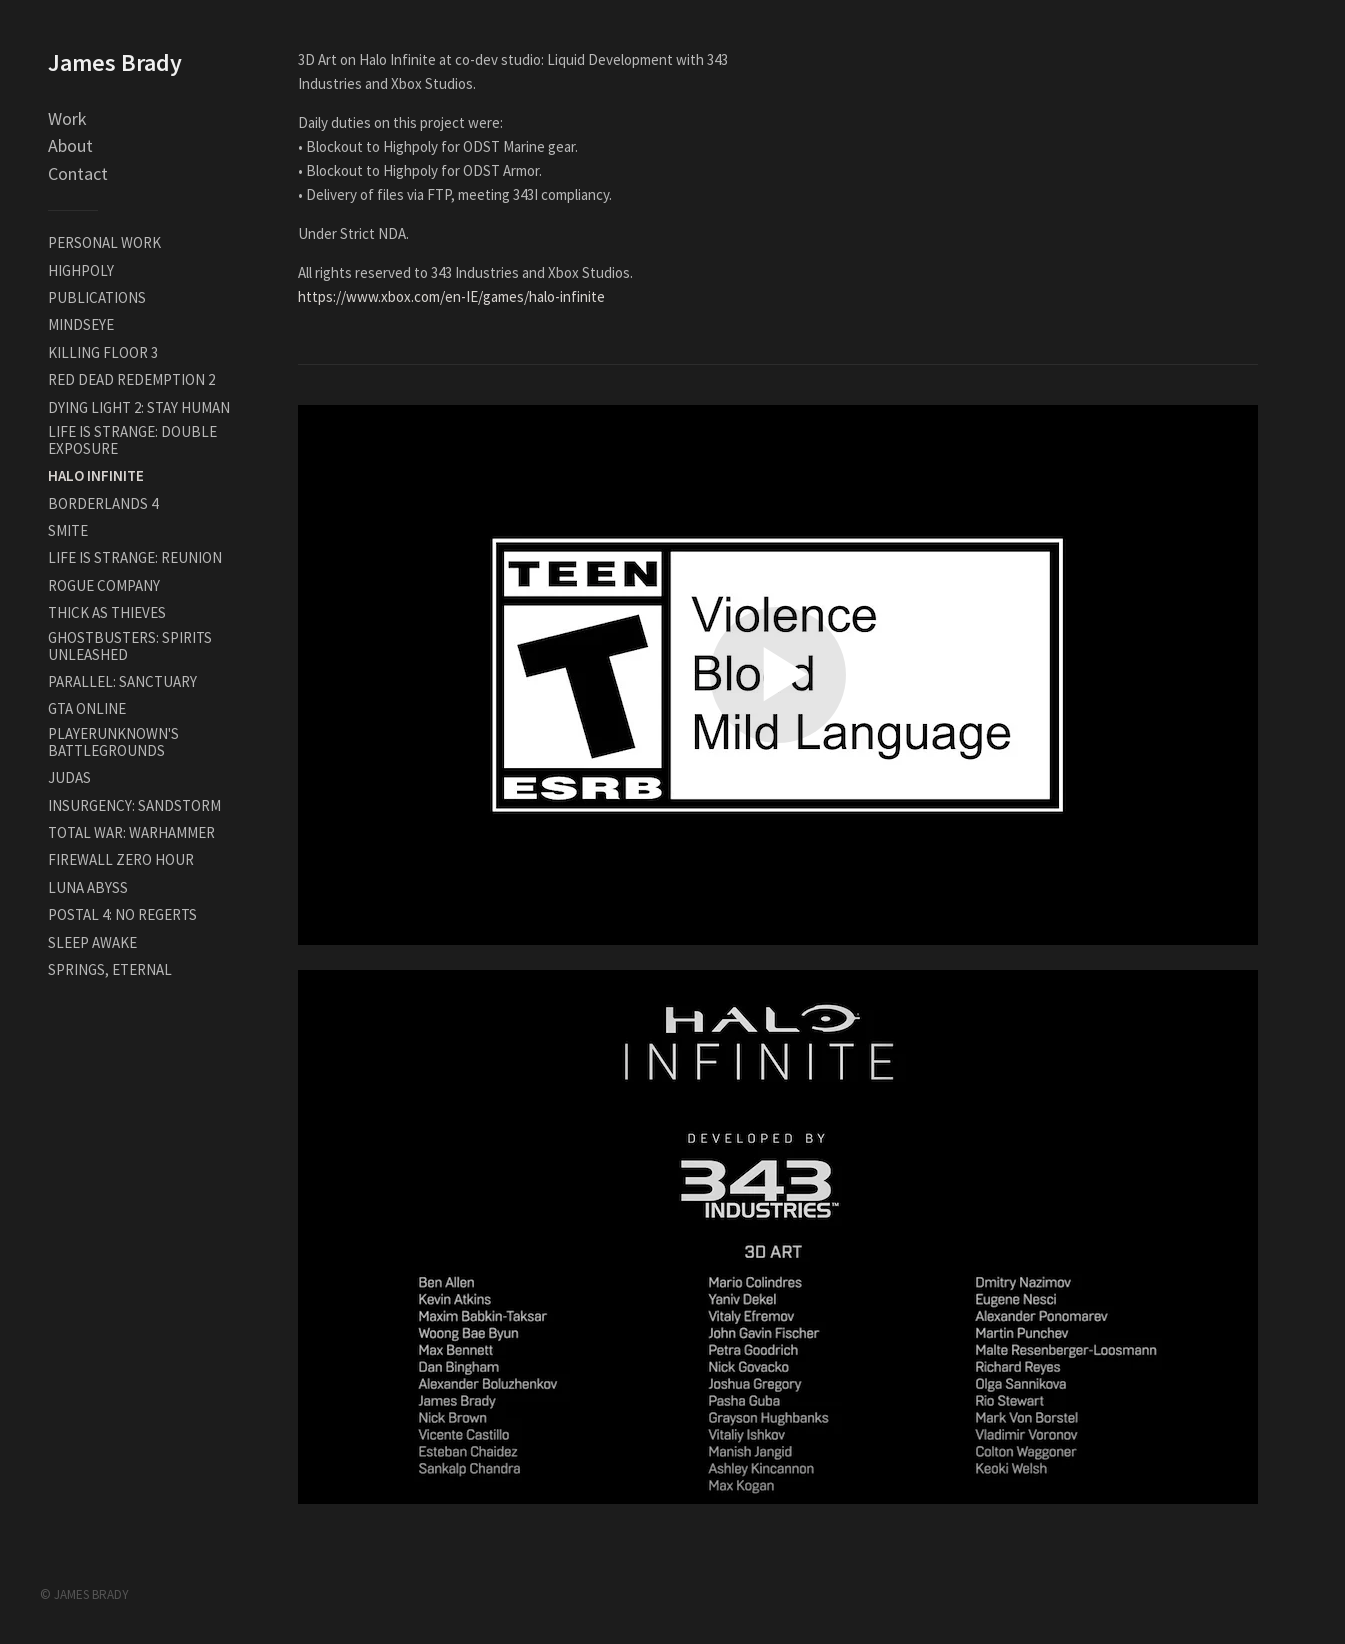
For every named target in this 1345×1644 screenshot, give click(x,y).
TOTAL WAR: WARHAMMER (131, 832)
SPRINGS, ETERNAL (110, 969)
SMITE (68, 530)
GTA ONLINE (87, 708)
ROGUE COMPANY (104, 585)
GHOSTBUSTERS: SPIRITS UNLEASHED (130, 646)
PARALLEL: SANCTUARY (122, 681)
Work (67, 118)
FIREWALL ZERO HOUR (121, 859)
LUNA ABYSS (88, 887)
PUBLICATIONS (97, 297)
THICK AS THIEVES (107, 612)
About (70, 145)
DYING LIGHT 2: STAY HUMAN (139, 407)
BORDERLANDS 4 (103, 503)
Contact (78, 173)
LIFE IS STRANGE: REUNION (135, 557)
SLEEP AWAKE (92, 942)
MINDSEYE (81, 324)
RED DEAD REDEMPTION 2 (131, 379)
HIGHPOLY (81, 270)
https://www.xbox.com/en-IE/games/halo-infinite (451, 296)
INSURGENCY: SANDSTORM (134, 805)
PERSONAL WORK (104, 242)
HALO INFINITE (96, 475)
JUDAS (69, 777)
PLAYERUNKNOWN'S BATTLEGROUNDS (113, 742)
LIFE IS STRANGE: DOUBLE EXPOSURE (132, 440)
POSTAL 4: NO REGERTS (122, 914)
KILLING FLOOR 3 (103, 352)
